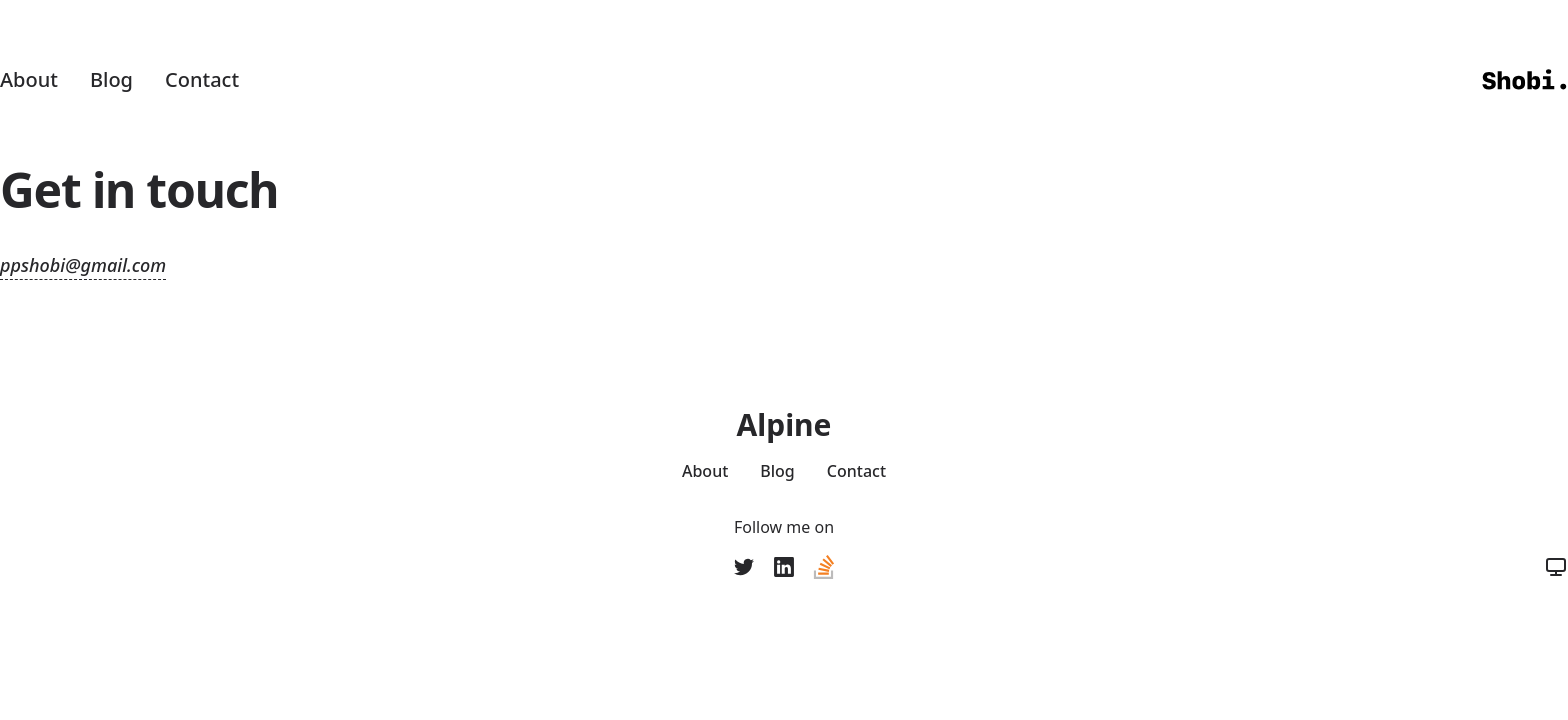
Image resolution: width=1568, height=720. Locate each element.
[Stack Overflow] (824, 567)
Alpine (783, 425)
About (29, 79)
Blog (111, 79)
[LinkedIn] (784, 567)
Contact (202, 79)
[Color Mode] (1556, 567)
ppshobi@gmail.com (83, 265)
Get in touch (139, 189)
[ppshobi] (744, 567)
